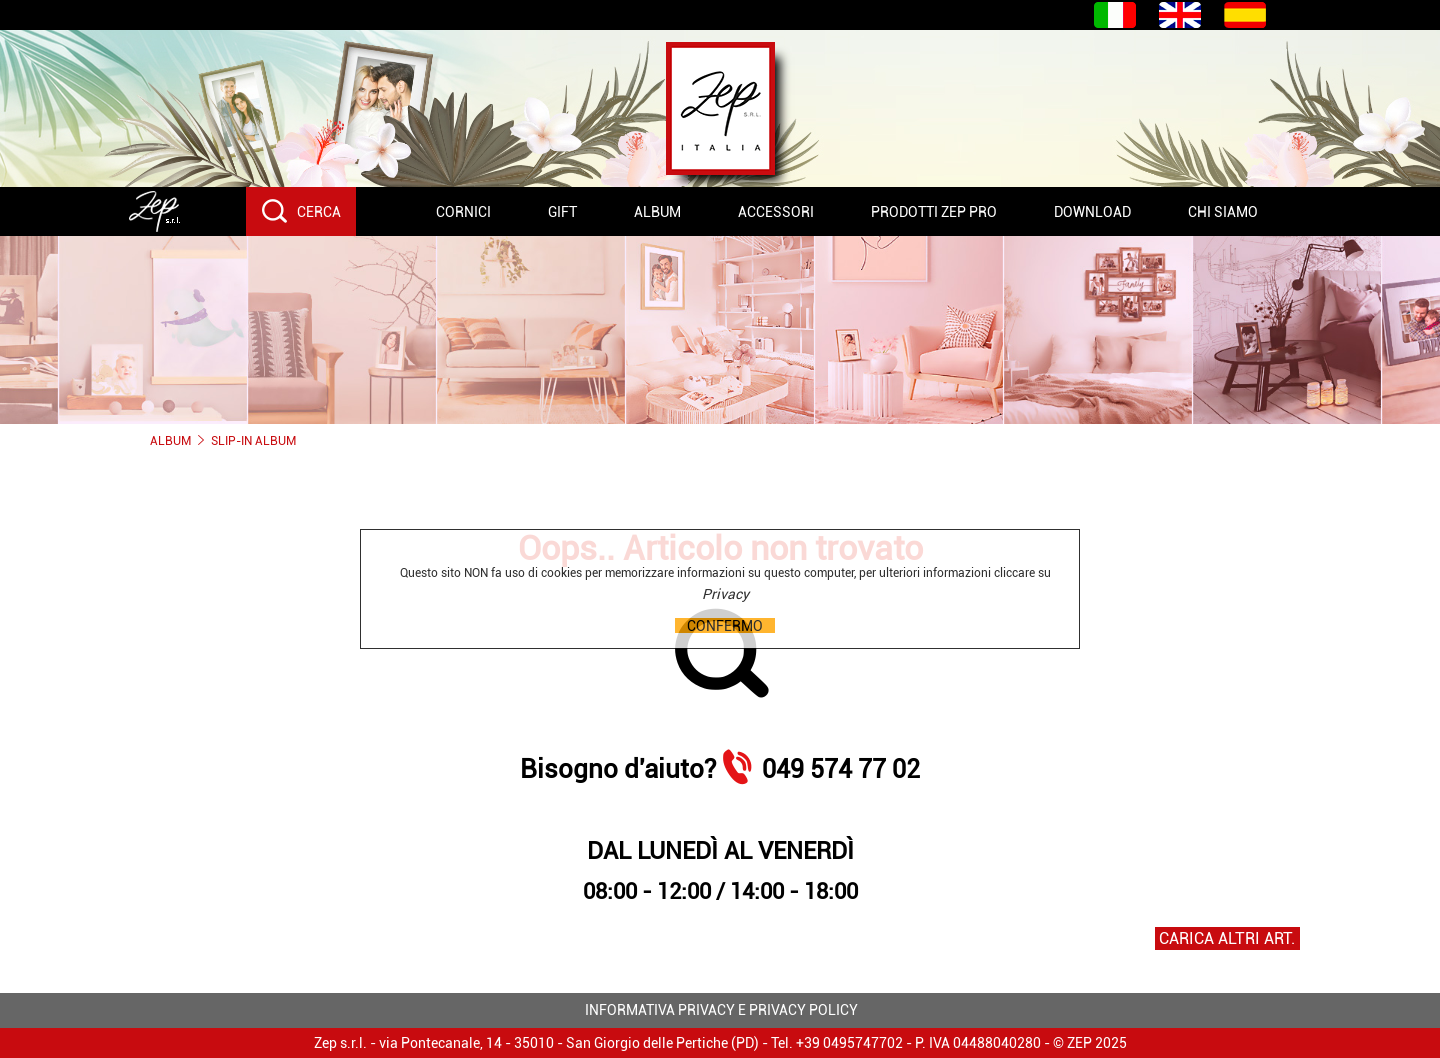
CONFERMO (725, 625)
